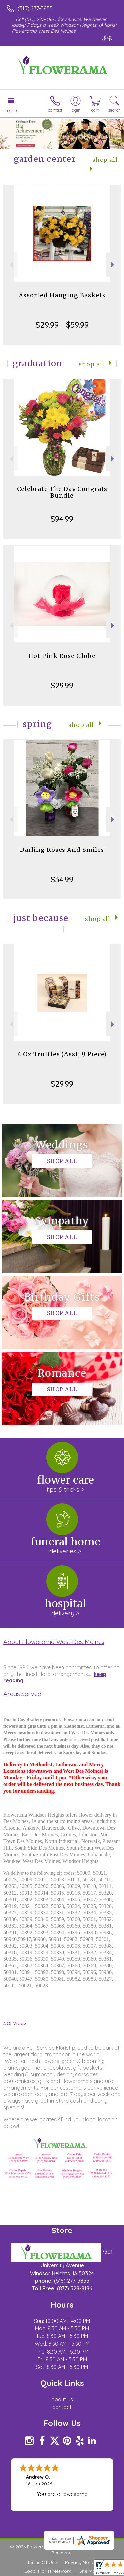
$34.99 (62, 879)
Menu (11, 110)
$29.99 (62, 685)
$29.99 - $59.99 (62, 325)
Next (113, 265)
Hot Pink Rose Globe (62, 656)
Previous (10, 265)
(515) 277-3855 (35, 8)
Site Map (88, 2571)
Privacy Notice (81, 2562)
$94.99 (62, 519)
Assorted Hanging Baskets (62, 295)
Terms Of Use (42, 2562)
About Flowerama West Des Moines (53, 1642)
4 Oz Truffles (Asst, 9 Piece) (62, 1054)
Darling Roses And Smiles (62, 849)
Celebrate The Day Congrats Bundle (62, 492)
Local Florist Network (48, 2571)
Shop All (91, 364)
